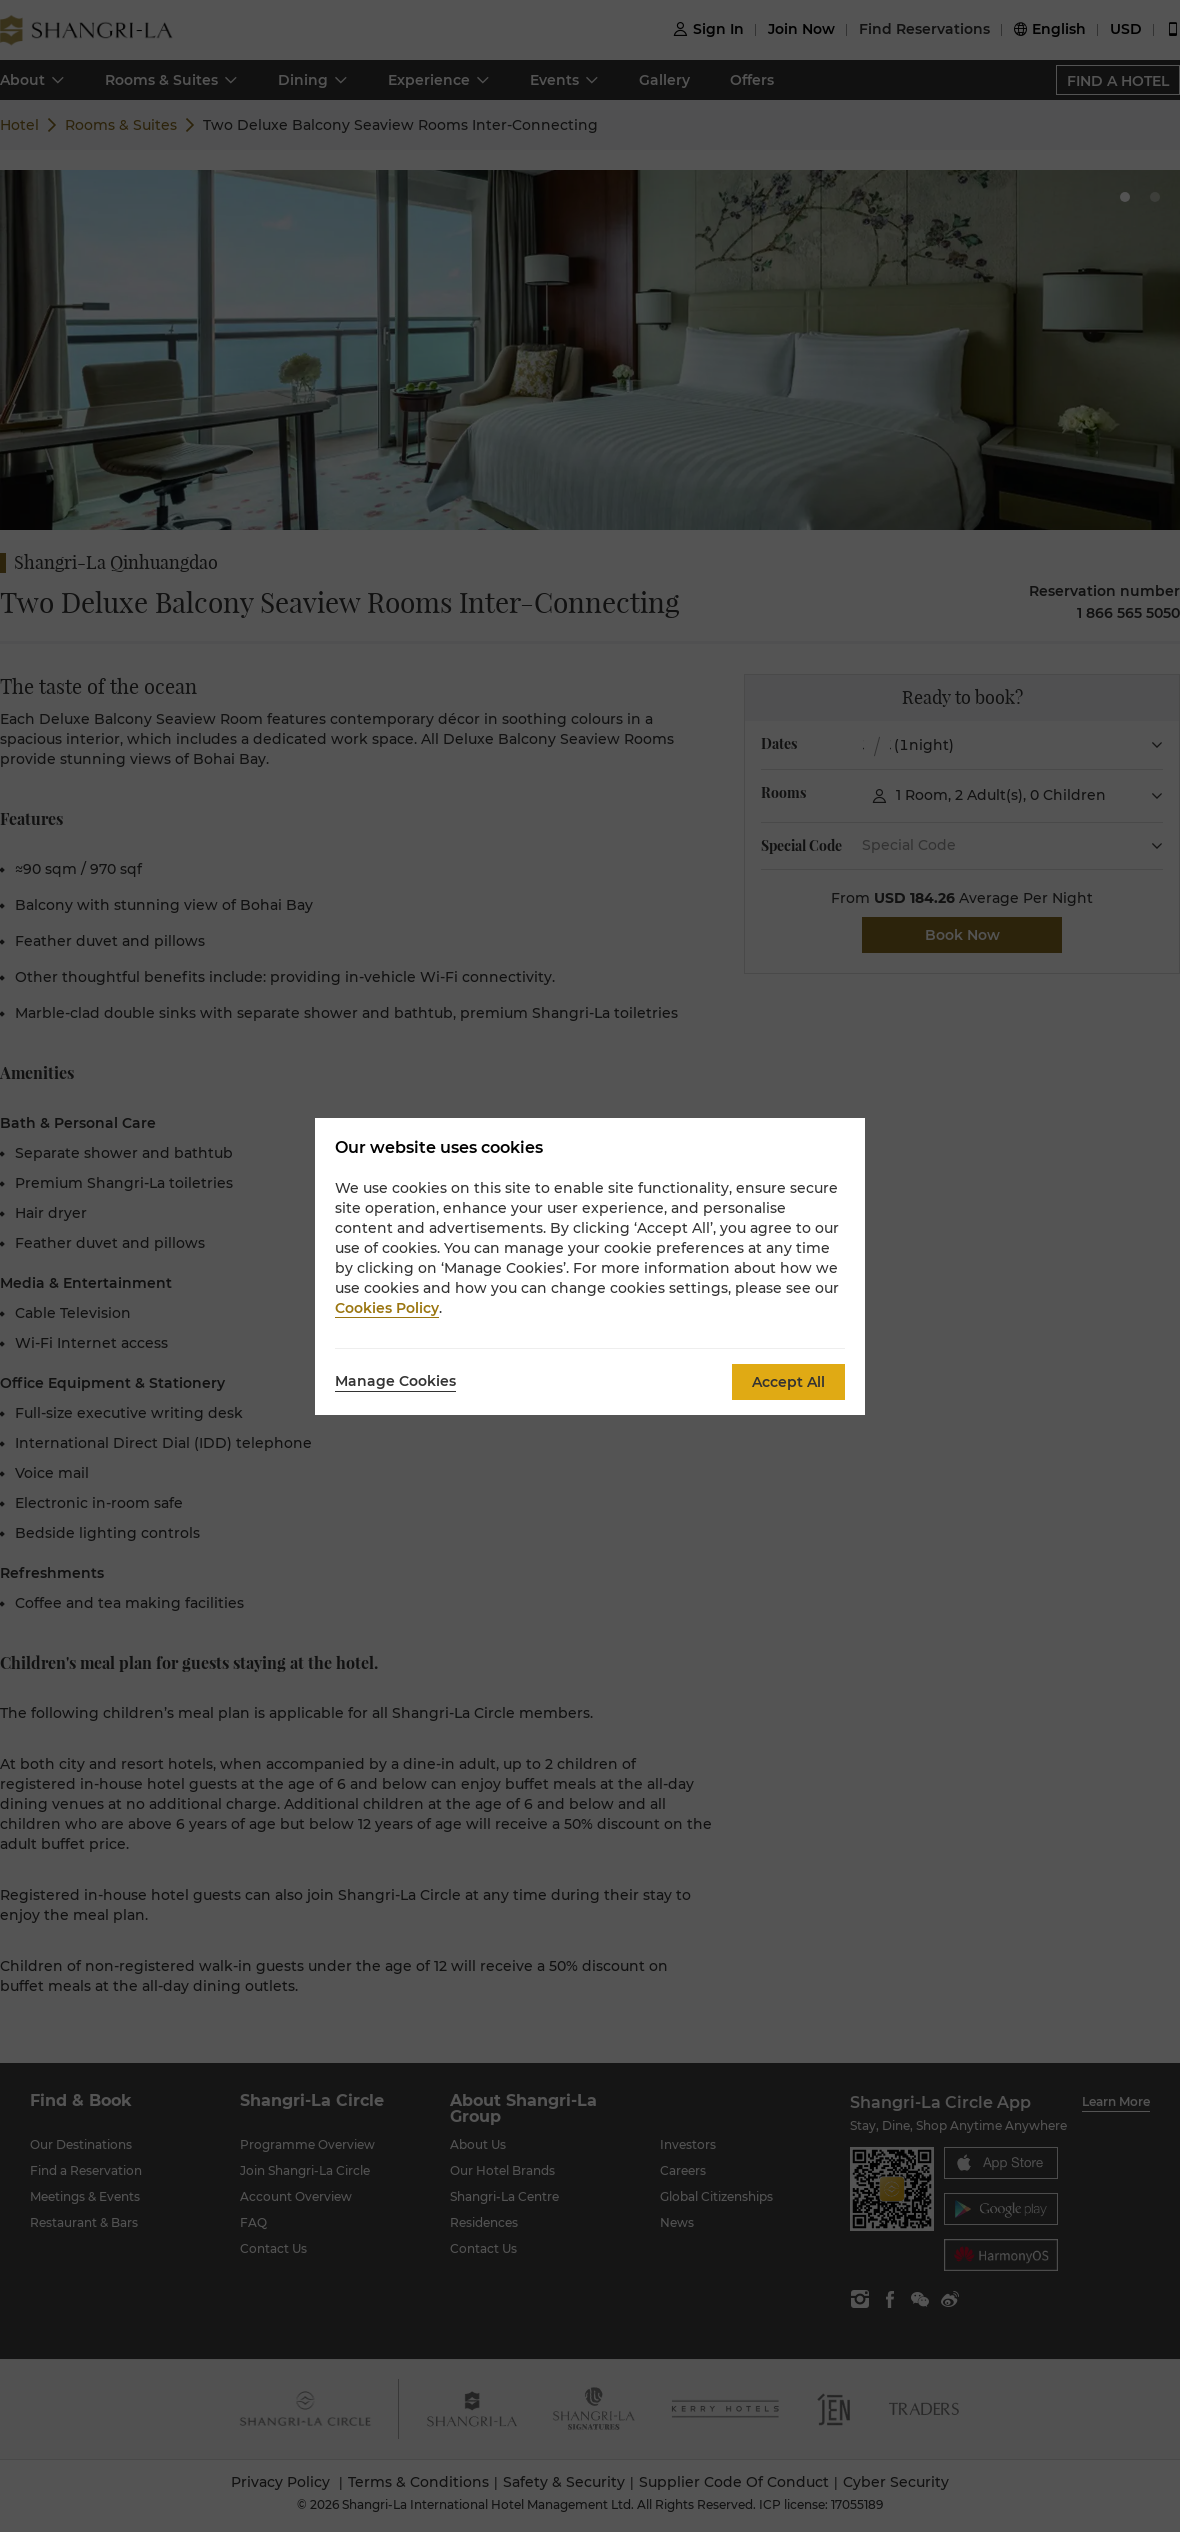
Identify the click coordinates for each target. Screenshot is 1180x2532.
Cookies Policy (387, 1308)
